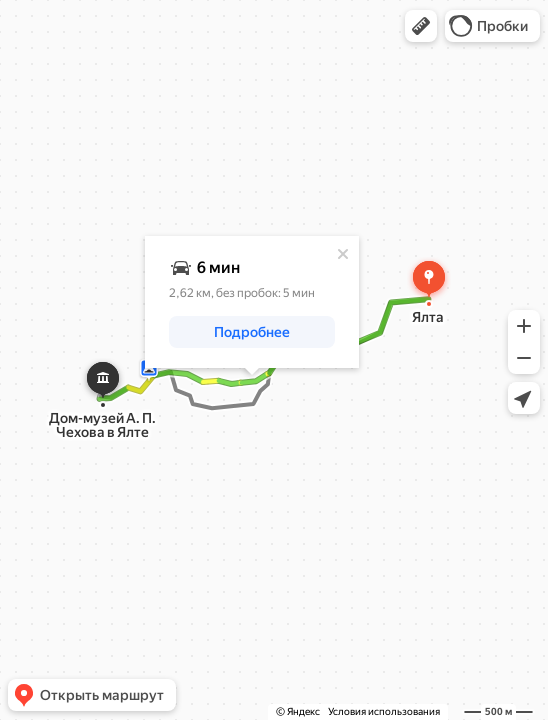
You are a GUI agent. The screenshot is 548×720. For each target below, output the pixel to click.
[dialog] (252, 302)
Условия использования (384, 711)
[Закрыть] (343, 254)
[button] (421, 26)
